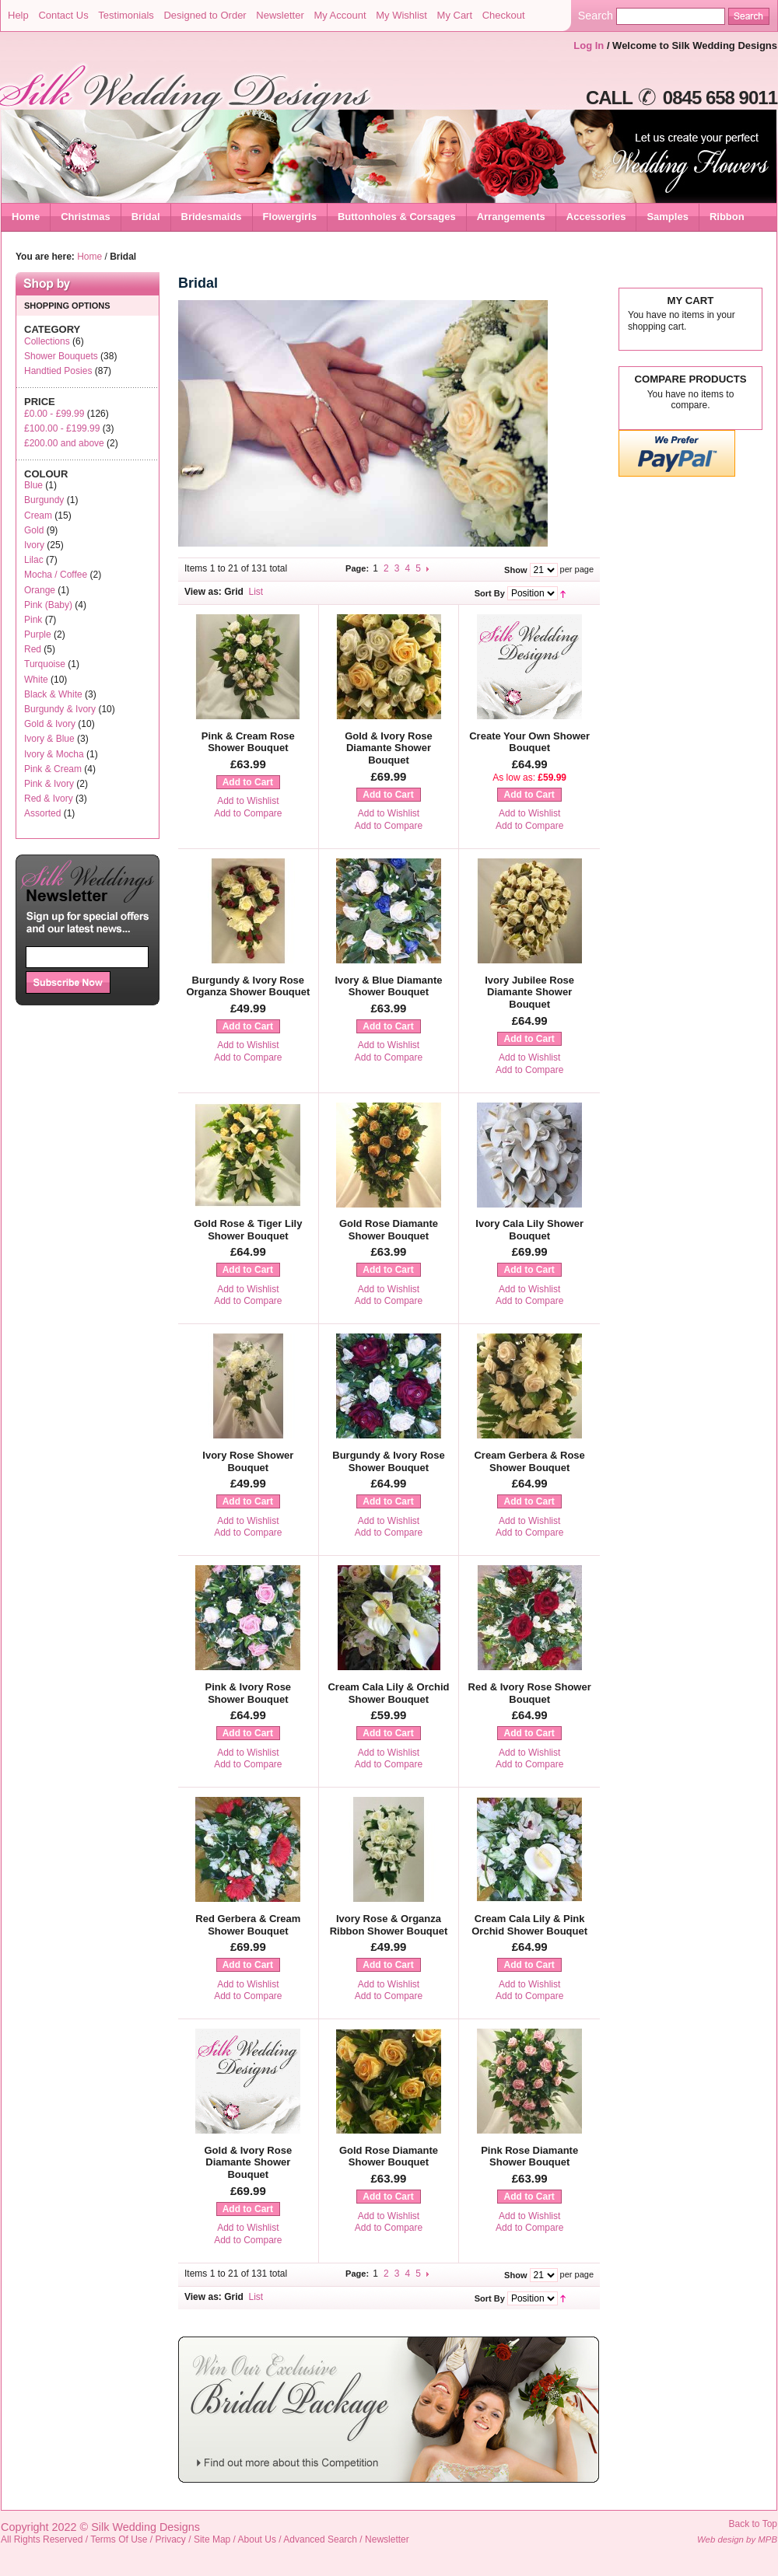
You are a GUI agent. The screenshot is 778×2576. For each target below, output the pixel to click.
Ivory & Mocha (54, 754)
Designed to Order (204, 15)
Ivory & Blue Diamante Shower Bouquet (388, 986)
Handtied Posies (58, 370)
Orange (39, 590)
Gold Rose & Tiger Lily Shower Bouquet (248, 1230)
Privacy (171, 2539)
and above (64, 443)
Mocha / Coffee (55, 574)
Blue (33, 485)
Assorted (42, 813)
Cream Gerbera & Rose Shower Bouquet (529, 1461)
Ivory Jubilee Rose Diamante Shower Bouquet (529, 992)
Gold (34, 530)
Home (26, 216)
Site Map (212, 2539)
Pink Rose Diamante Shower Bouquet (529, 2156)
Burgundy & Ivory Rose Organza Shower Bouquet (248, 986)
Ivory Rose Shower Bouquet (247, 1461)
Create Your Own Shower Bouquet (529, 742)
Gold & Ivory (49, 723)
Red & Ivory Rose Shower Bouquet (529, 1693)
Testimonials (126, 15)
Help (18, 15)
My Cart (455, 15)
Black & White (53, 694)
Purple (37, 634)
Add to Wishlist (248, 800)
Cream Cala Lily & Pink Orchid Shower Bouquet (529, 1925)
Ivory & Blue (49, 738)
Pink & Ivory (49, 783)
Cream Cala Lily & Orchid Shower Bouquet (388, 1693)
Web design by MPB (737, 2539)
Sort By (490, 593)
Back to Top (753, 2523)
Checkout (503, 15)
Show (515, 570)
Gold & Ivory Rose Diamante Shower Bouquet (389, 748)
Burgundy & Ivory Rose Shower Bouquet (388, 1461)
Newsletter (279, 15)
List (256, 591)
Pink (33, 619)
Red (32, 649)
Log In (588, 45)
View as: (203, 591)
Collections (47, 341)
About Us (257, 2539)
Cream (38, 515)
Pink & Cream (53, 769)
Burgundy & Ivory (60, 709)
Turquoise (44, 664)
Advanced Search (320, 2539)
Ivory (34, 545)
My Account (340, 15)
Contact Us (63, 15)
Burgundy (44, 500)
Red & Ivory (48, 798)
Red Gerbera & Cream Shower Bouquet (247, 1925)
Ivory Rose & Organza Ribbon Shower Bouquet (389, 1925)
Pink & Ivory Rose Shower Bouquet (248, 1693)
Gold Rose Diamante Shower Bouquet (388, 1230)
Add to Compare (248, 813)
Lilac (34, 559)
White (36, 679)
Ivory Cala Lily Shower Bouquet (529, 1230)
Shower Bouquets (61, 356)
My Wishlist (401, 15)
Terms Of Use (118, 2539)
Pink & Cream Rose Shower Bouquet (248, 742)
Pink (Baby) (48, 604)
